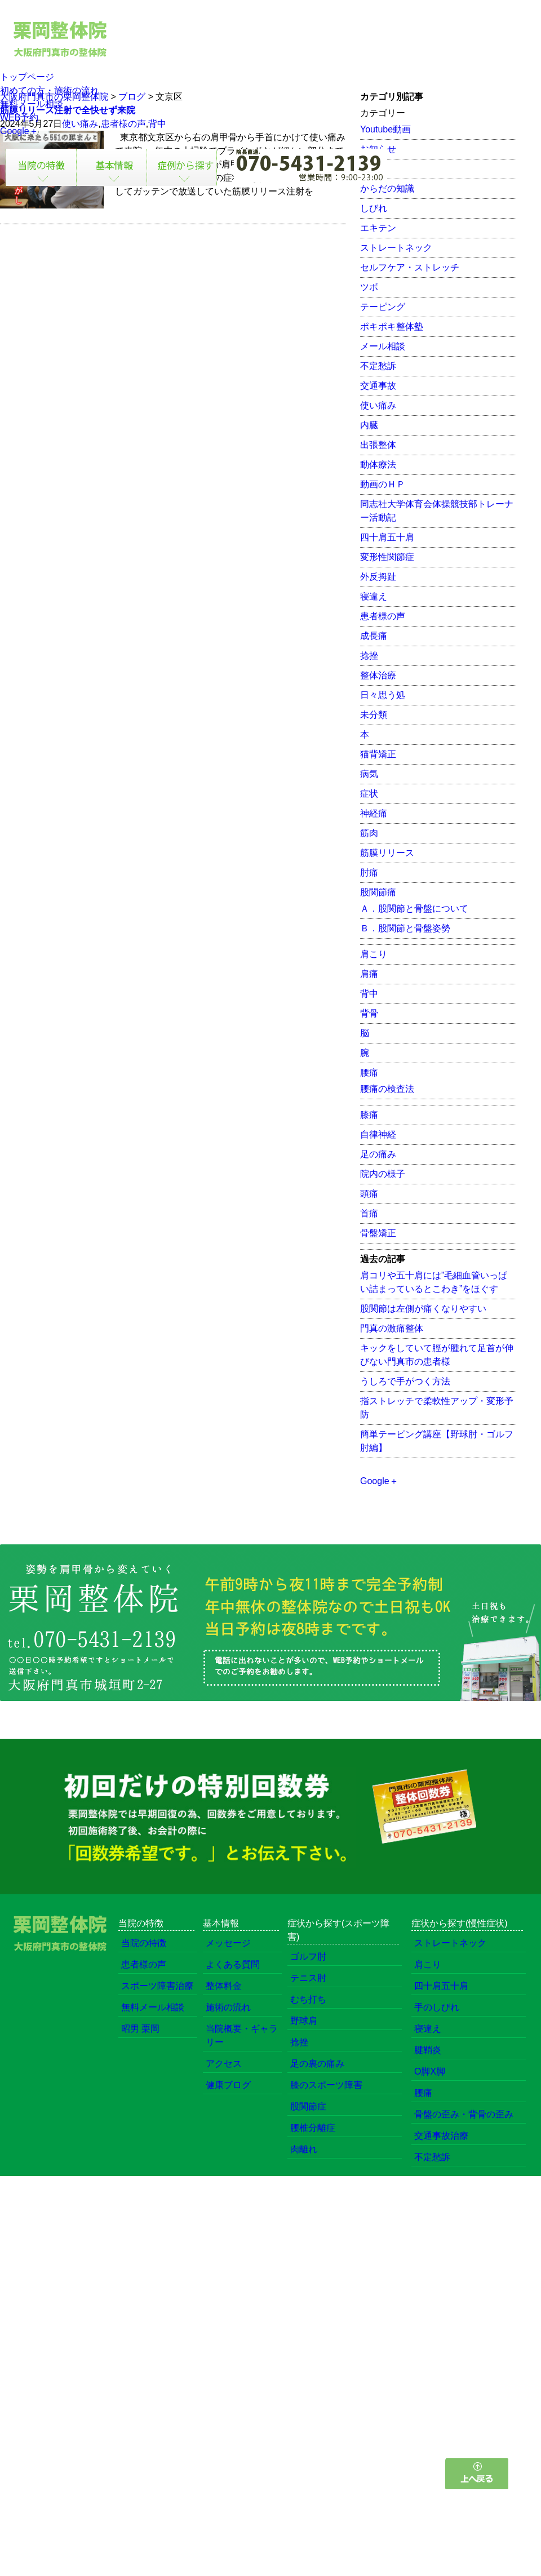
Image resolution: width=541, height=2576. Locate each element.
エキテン (378, 228)
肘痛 (369, 872)
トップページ (27, 77)
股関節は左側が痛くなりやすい (423, 1308)
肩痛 (369, 974)
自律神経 (378, 1134)
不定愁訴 (378, 366)
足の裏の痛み (317, 2063)
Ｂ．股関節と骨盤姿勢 (405, 928)
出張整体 (378, 445)
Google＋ (19, 131)
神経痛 (373, 813)
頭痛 (369, 1193)
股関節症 (308, 2106)
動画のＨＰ (382, 484)
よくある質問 (233, 1964)
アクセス (224, 2063)
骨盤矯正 (378, 1233)
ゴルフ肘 (308, 1956)
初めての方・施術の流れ (49, 90)
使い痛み (378, 405)
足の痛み (378, 1154)
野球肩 (303, 2021)
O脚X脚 (429, 2071)
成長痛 (373, 636)
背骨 (369, 1013)
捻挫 (369, 655)
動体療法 (378, 464)
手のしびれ (436, 2007)
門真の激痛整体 (391, 1328)
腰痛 (369, 1072)
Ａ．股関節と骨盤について (414, 908)
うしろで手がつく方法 (405, 1381)
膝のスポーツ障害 (326, 2085)
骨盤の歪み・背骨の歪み (463, 2114)
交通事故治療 (441, 2135)
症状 (369, 793)
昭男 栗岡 (140, 2028)
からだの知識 (387, 188)
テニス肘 (308, 1978)
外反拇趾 (378, 576)
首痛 (369, 1213)
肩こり (373, 954)
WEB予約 (19, 117)
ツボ (369, 287)
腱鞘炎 (427, 2050)
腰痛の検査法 (387, 1089)
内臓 (369, 425)
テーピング (382, 307)
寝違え (373, 596)
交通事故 (378, 385)
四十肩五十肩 (387, 537)
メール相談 (382, 346)
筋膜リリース (387, 853)
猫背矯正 (378, 754)
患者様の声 (382, 616)
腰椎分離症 (312, 2128)
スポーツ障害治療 (157, 1986)
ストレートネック (396, 247)
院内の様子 (382, 1174)
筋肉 (369, 833)
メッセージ (228, 1943)
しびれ (373, 208)
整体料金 (224, 1986)
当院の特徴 (143, 1943)
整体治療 (378, 675)
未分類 (373, 714)
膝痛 (369, 1115)
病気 (369, 774)
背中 (369, 993)
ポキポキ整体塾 (391, 326)
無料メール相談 (31, 104)
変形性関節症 (387, 557)
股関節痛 (378, 892)
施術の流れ (228, 2007)
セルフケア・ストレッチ (409, 267)
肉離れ (303, 2149)
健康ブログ (228, 2085)
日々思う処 (382, 695)
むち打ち (308, 1999)
